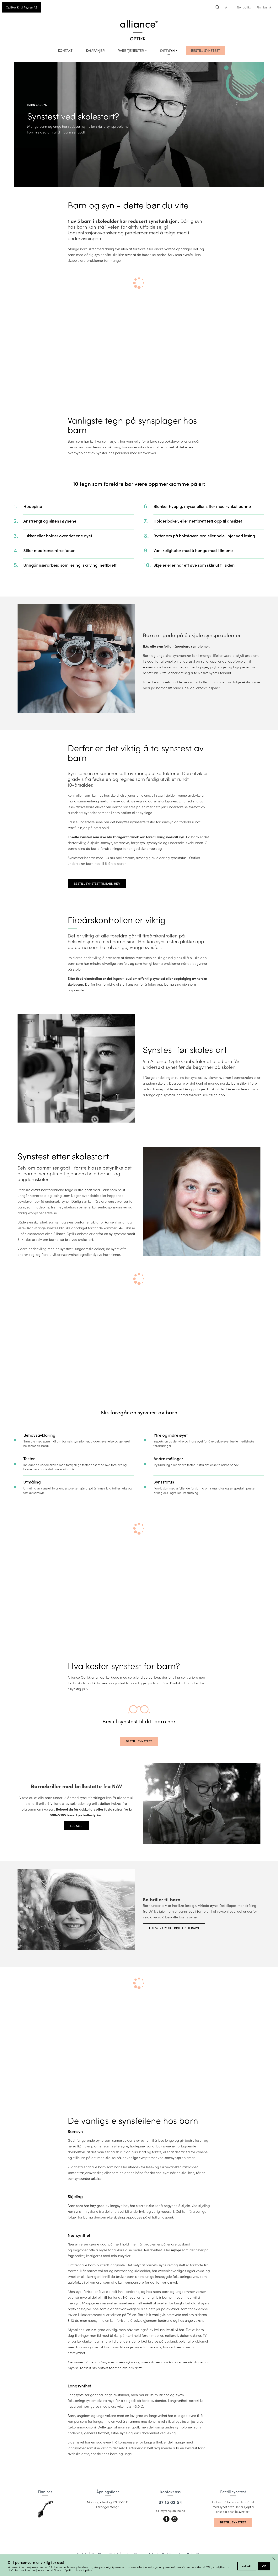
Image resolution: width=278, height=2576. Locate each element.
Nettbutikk (244, 7)
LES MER (76, 1826)
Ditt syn (167, 50)
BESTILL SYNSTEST (205, 50)
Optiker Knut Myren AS (21, 7)
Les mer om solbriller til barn (174, 1928)
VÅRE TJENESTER (131, 50)
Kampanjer (95, 50)
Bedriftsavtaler (172, 2554)
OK (264, 2566)
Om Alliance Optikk (105, 2554)
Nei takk (247, 2566)
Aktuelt (153, 2554)
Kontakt (65, 50)
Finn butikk (264, 7)
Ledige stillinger (133, 2554)
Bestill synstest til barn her (97, 883)
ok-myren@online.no (170, 2511)
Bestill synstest (233, 2522)
